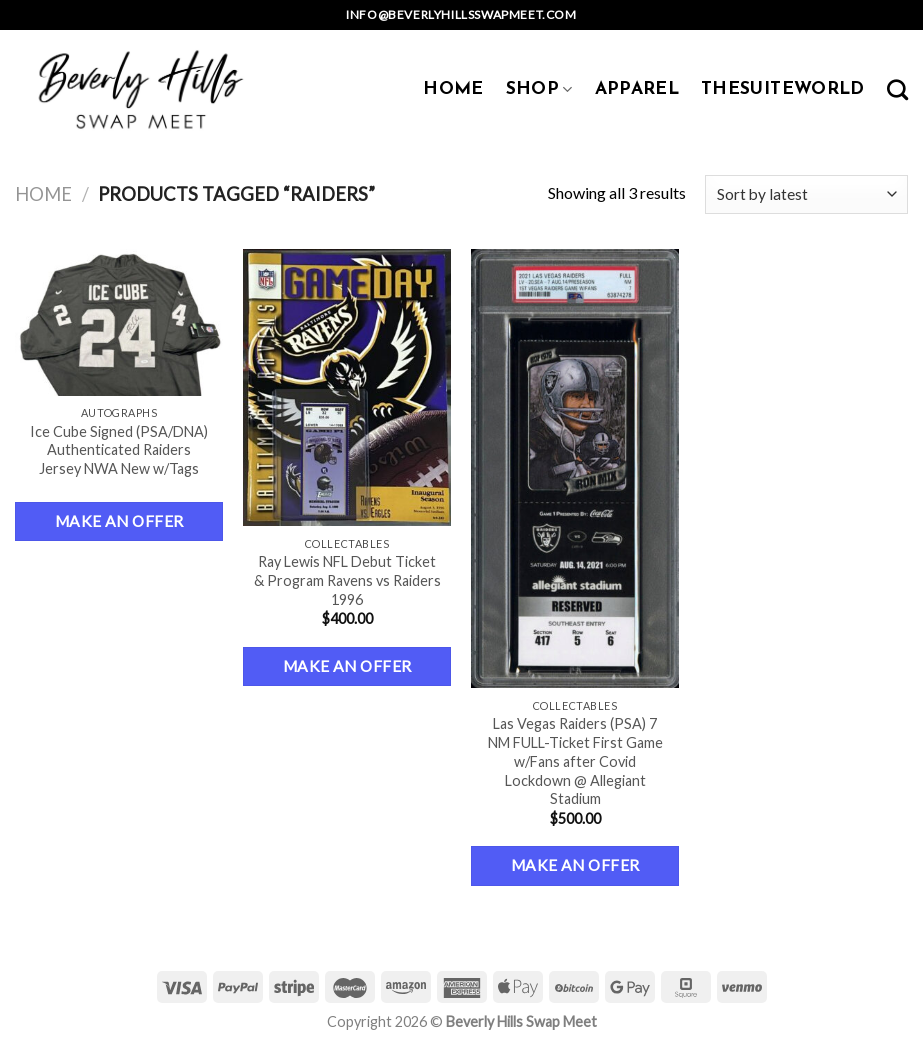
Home (43, 194)
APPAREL (637, 89)
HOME (453, 89)
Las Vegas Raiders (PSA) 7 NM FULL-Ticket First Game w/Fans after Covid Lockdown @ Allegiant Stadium (575, 761)
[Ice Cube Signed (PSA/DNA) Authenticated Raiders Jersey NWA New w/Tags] (119, 322)
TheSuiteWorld (783, 89)
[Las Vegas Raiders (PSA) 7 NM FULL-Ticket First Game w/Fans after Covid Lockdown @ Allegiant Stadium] (575, 469)
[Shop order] (806, 194)
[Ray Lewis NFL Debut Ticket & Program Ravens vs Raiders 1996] (347, 388)
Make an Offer (119, 521)
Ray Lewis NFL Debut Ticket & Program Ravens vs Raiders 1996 (347, 580)
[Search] (897, 89)
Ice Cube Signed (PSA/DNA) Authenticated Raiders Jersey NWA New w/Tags (119, 450)
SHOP (539, 89)
